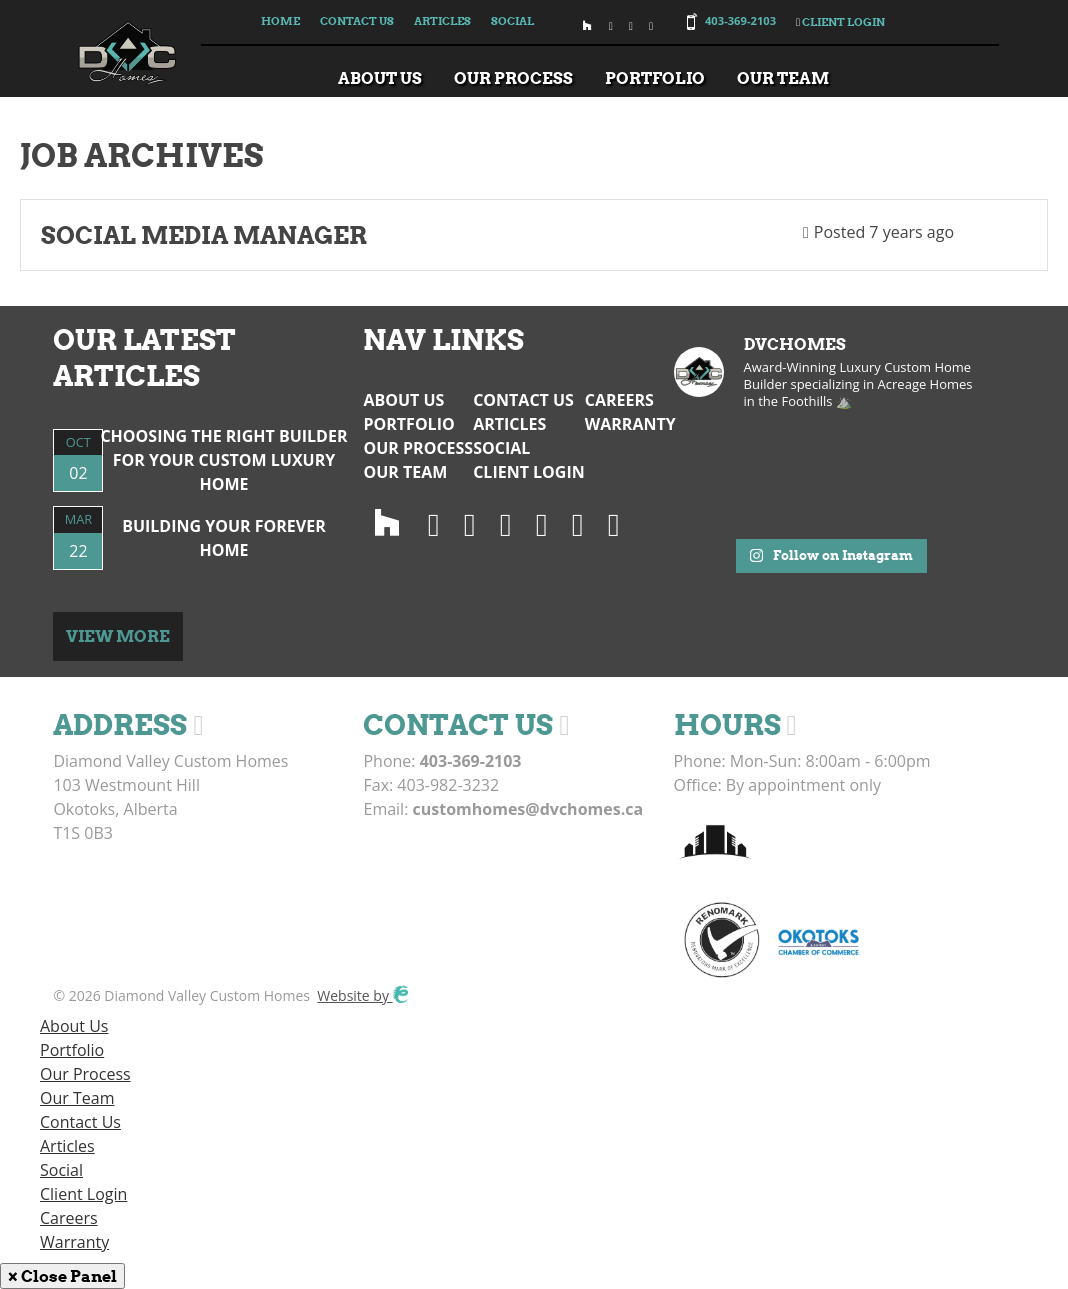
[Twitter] (470, 523)
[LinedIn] (542, 523)
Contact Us (357, 21)
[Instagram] (434, 523)
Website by (362, 995)
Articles (442, 21)
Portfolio (655, 78)
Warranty (630, 424)
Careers (619, 400)
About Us (380, 78)
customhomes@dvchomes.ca (528, 809)
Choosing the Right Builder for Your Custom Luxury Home (223, 460)
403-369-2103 (740, 20)
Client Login (840, 22)
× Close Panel (62, 1276)
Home (280, 21)
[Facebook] (506, 523)
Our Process (513, 78)
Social (512, 21)
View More (118, 636)
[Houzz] (387, 523)
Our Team (783, 78)
